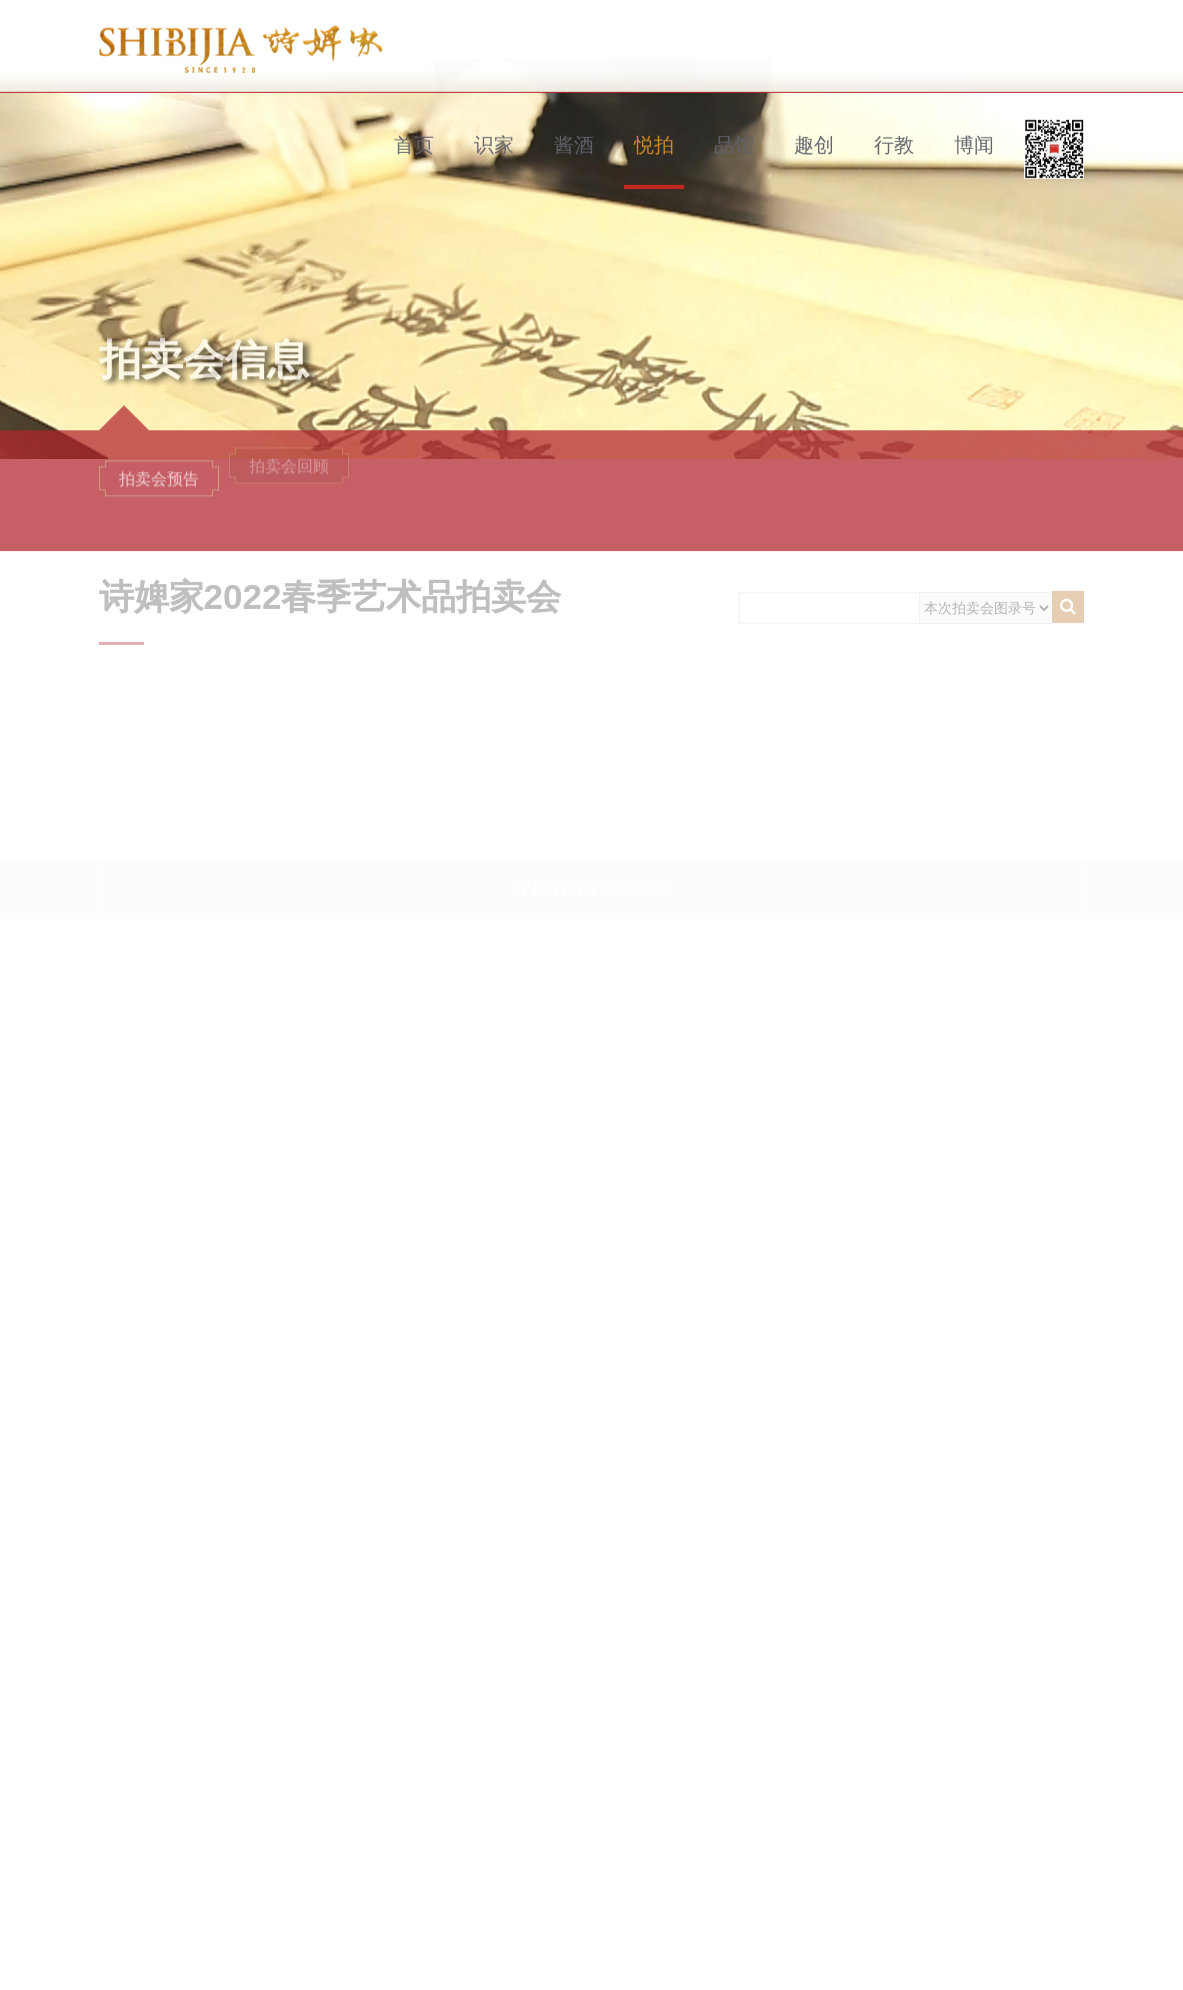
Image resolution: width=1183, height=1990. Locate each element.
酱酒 (574, 118)
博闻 (974, 118)
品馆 (734, 118)
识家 (494, 118)
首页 (414, 118)
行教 (894, 118)
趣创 (814, 118)
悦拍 (654, 118)
